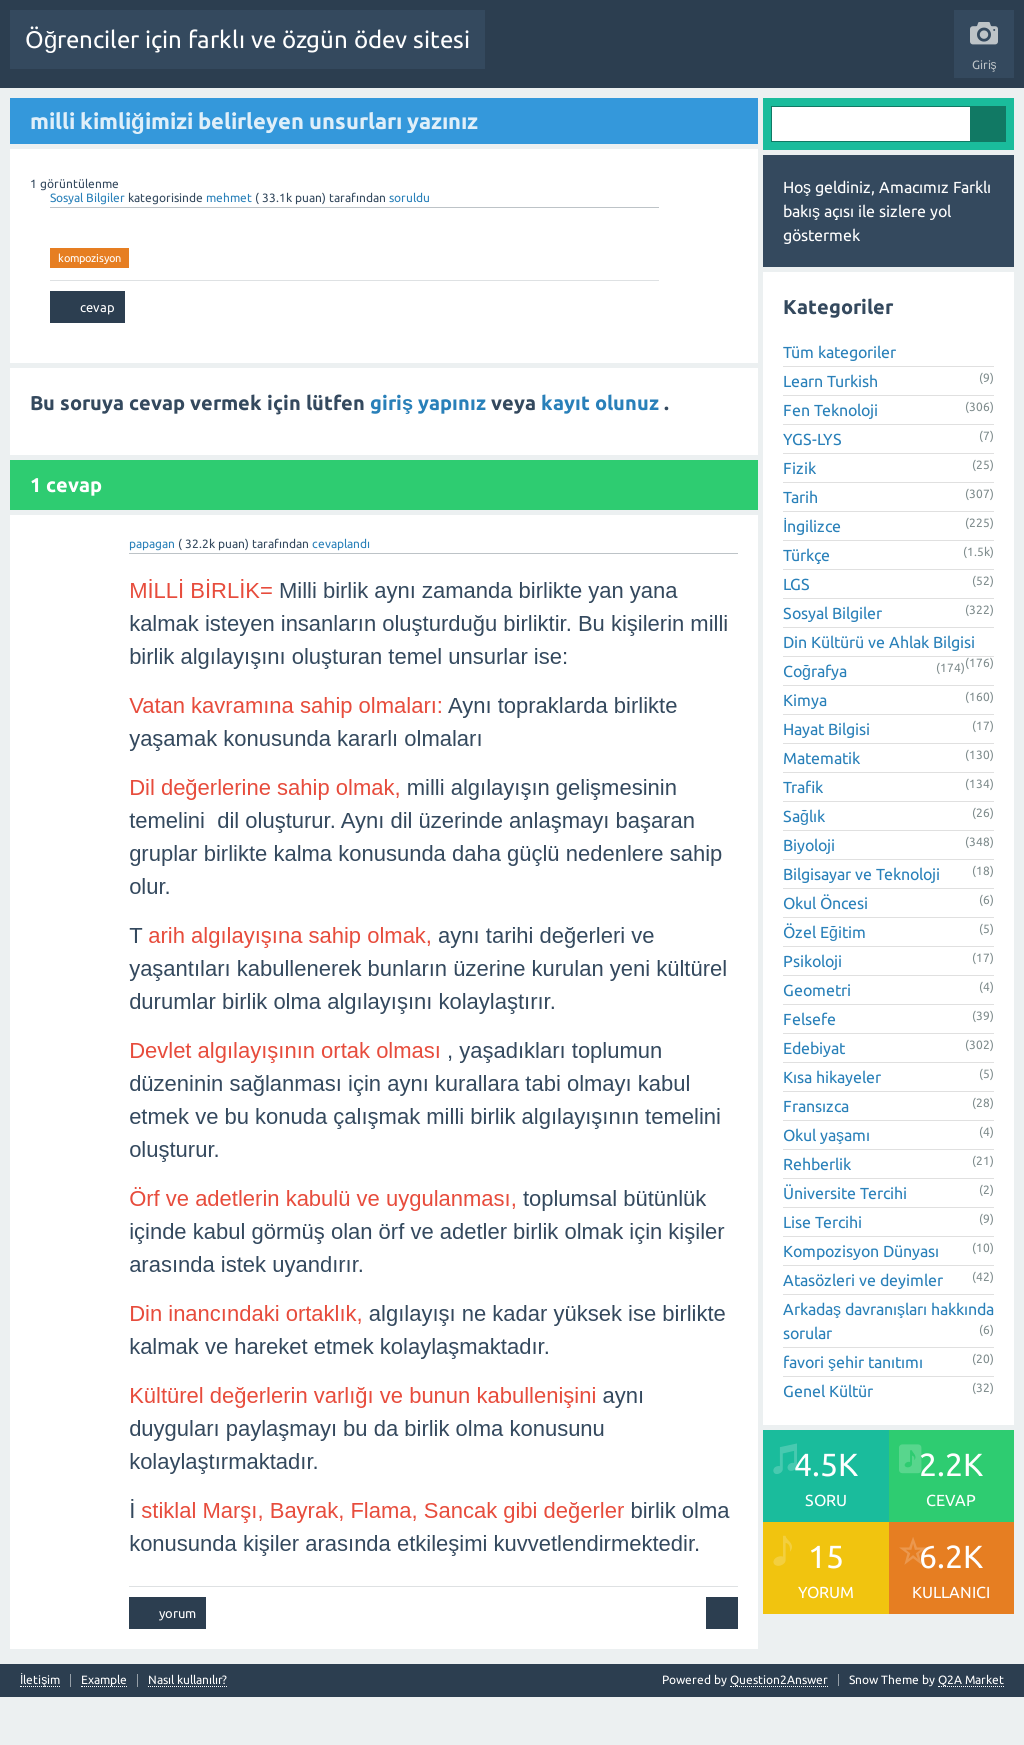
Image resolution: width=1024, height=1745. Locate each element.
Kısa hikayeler (832, 1126)
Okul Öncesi (825, 952)
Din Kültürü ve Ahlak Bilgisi (879, 691)
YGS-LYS (812, 488)
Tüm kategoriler (839, 401)
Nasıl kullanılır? (187, 1728)
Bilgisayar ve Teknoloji (861, 923)
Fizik (799, 517)
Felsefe (809, 1068)
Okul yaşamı (826, 1184)
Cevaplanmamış (381, 113)
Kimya (805, 749)
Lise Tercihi (822, 1271)
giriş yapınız (430, 451)
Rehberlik (817, 1213)
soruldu (409, 245)
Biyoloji (809, 894)
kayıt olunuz (602, 451)
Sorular (200, 113)
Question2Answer (779, 1727)
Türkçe (806, 604)
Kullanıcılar (630, 113)
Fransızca (816, 1155)
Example (104, 1728)
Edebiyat (814, 1097)
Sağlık (804, 865)
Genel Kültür (828, 1440)
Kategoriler (547, 113)
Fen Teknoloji (830, 459)
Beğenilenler (278, 113)
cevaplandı (341, 591)
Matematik (821, 807)
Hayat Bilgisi (826, 778)
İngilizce (812, 575)
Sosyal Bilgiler (89, 245)
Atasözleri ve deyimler (863, 1329)
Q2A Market (971, 1727)
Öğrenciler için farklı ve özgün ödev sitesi (247, 39)
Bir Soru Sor (714, 113)
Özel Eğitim (824, 981)
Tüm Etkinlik (55, 113)
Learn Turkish (830, 430)
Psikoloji (812, 1010)
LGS (796, 633)
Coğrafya (815, 720)
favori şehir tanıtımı (853, 1411)
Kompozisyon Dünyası (861, 1300)
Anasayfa (135, 113)
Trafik (803, 836)
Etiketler (471, 113)
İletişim (40, 1728)
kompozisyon (89, 306)
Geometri (817, 1039)
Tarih (800, 546)
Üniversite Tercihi (845, 1242)
